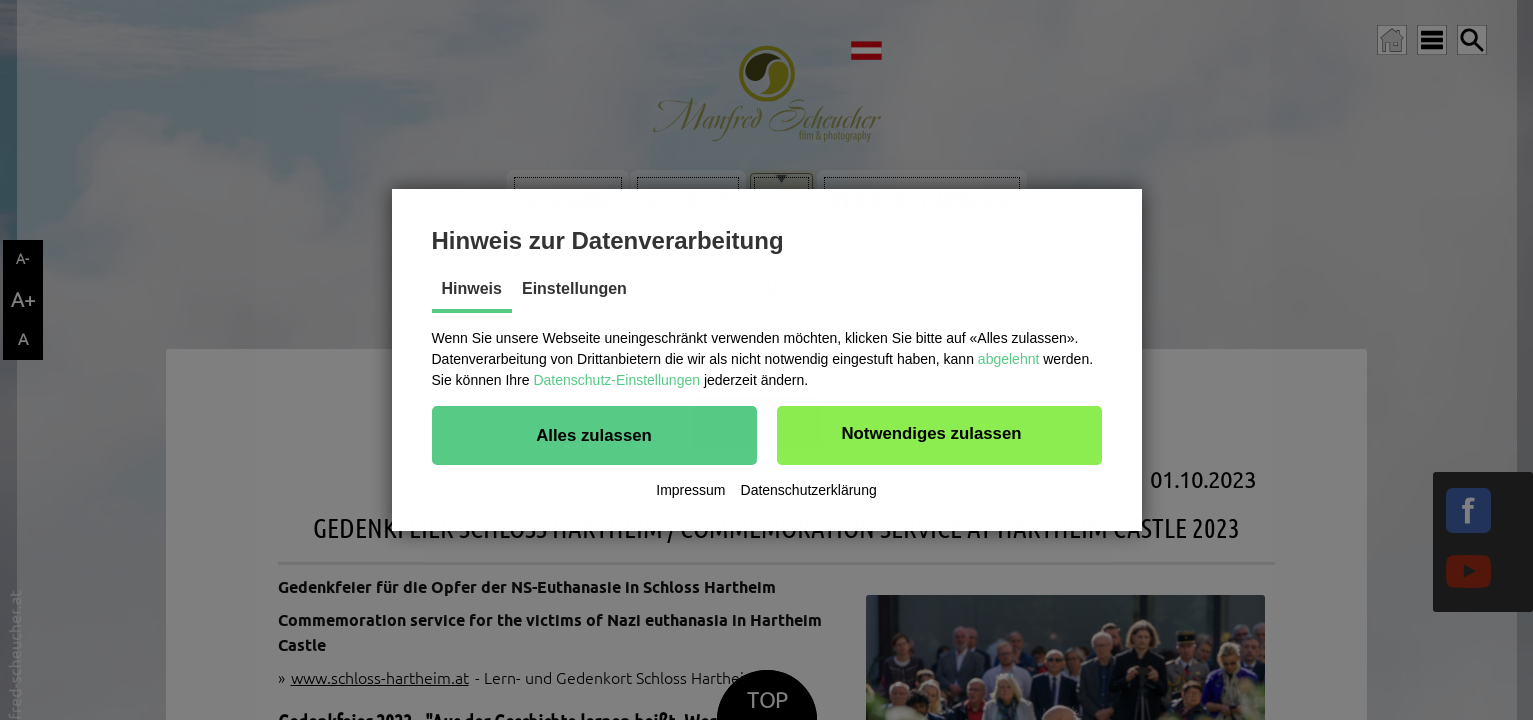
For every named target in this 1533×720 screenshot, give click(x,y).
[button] (594, 435)
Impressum (690, 490)
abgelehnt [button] (1009, 359)
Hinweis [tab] (472, 288)
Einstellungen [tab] (574, 288)
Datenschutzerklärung (809, 490)
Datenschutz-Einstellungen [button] (616, 380)
